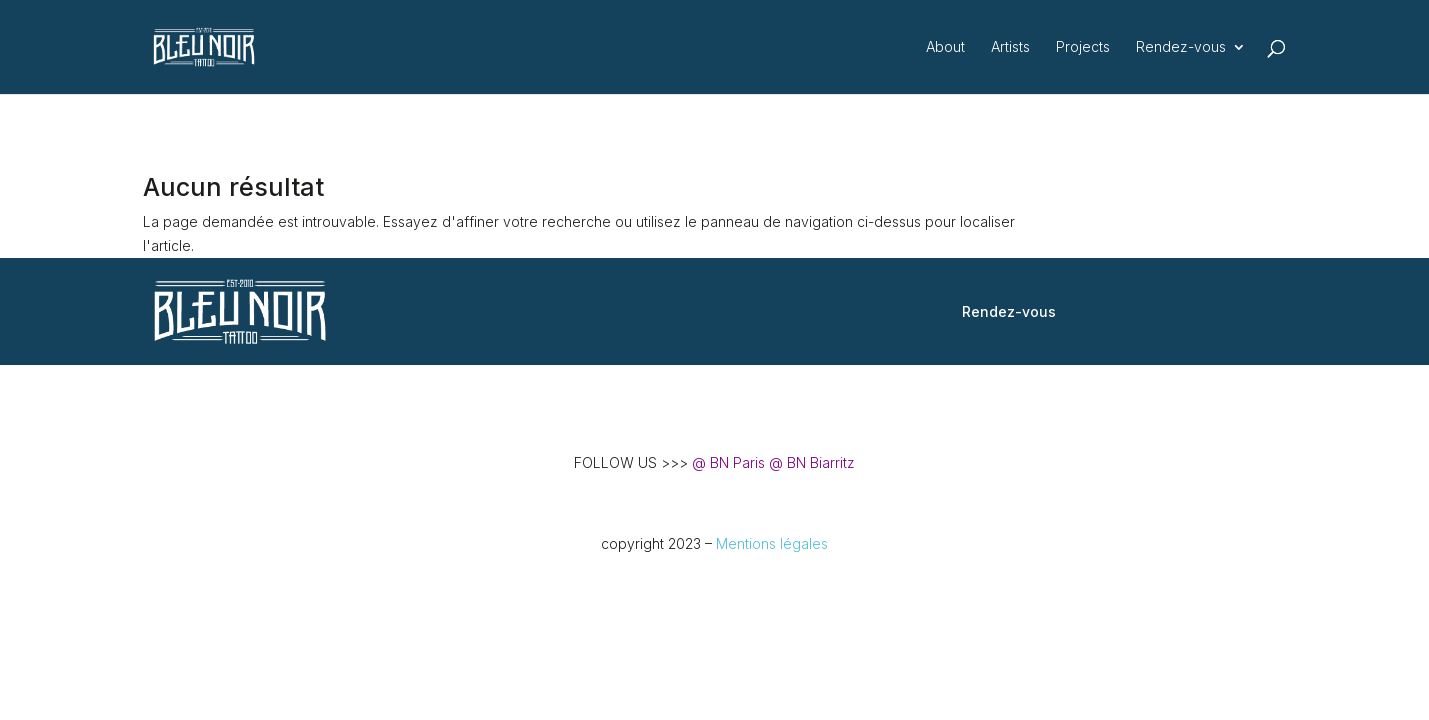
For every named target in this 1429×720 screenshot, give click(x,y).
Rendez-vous (1181, 47)
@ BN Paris (728, 462)
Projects (1083, 47)
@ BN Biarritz (812, 462)
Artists (1010, 47)
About (945, 47)
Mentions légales (772, 543)
